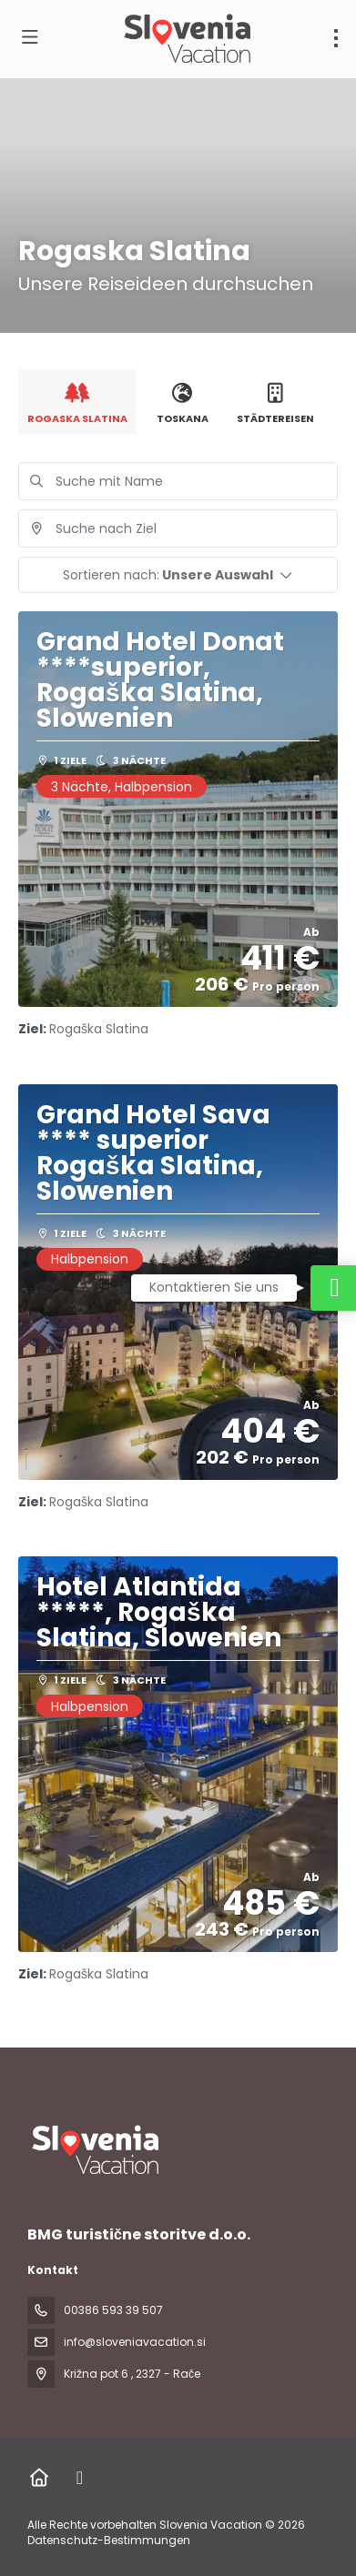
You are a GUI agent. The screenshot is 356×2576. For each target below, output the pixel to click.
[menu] (336, 38)
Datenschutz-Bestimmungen (108, 2540)
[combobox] (178, 528)
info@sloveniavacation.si (135, 2342)
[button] (178, 575)
